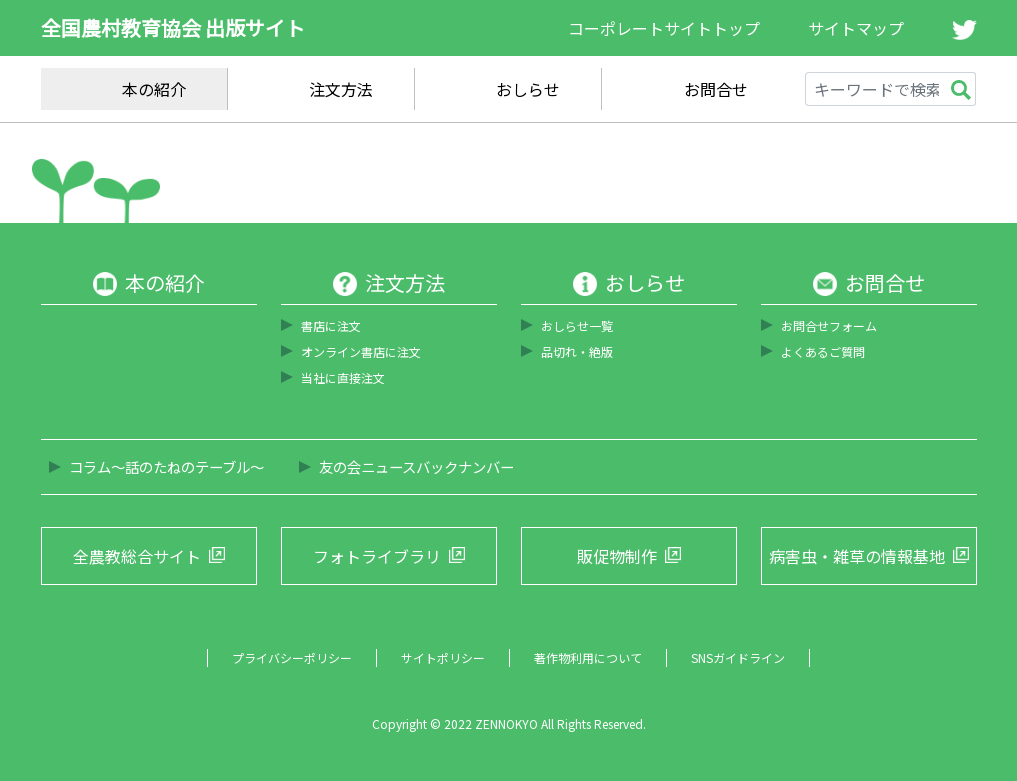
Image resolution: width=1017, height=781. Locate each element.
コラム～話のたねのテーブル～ (166, 466)
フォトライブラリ (377, 556)
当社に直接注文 (343, 377)
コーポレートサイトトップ (664, 28)
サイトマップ (856, 28)
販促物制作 (617, 556)
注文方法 (341, 89)
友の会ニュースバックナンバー (416, 466)
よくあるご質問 (823, 351)
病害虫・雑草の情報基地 (857, 556)
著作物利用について (588, 657)
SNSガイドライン (738, 657)
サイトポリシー (443, 657)
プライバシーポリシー (292, 657)
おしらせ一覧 (577, 325)
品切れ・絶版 (577, 351)
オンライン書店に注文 (361, 351)
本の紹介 (154, 89)
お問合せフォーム (829, 325)
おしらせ (528, 89)
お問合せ (716, 89)
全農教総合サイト (137, 556)
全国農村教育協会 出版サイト (173, 27)
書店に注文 (331, 325)
